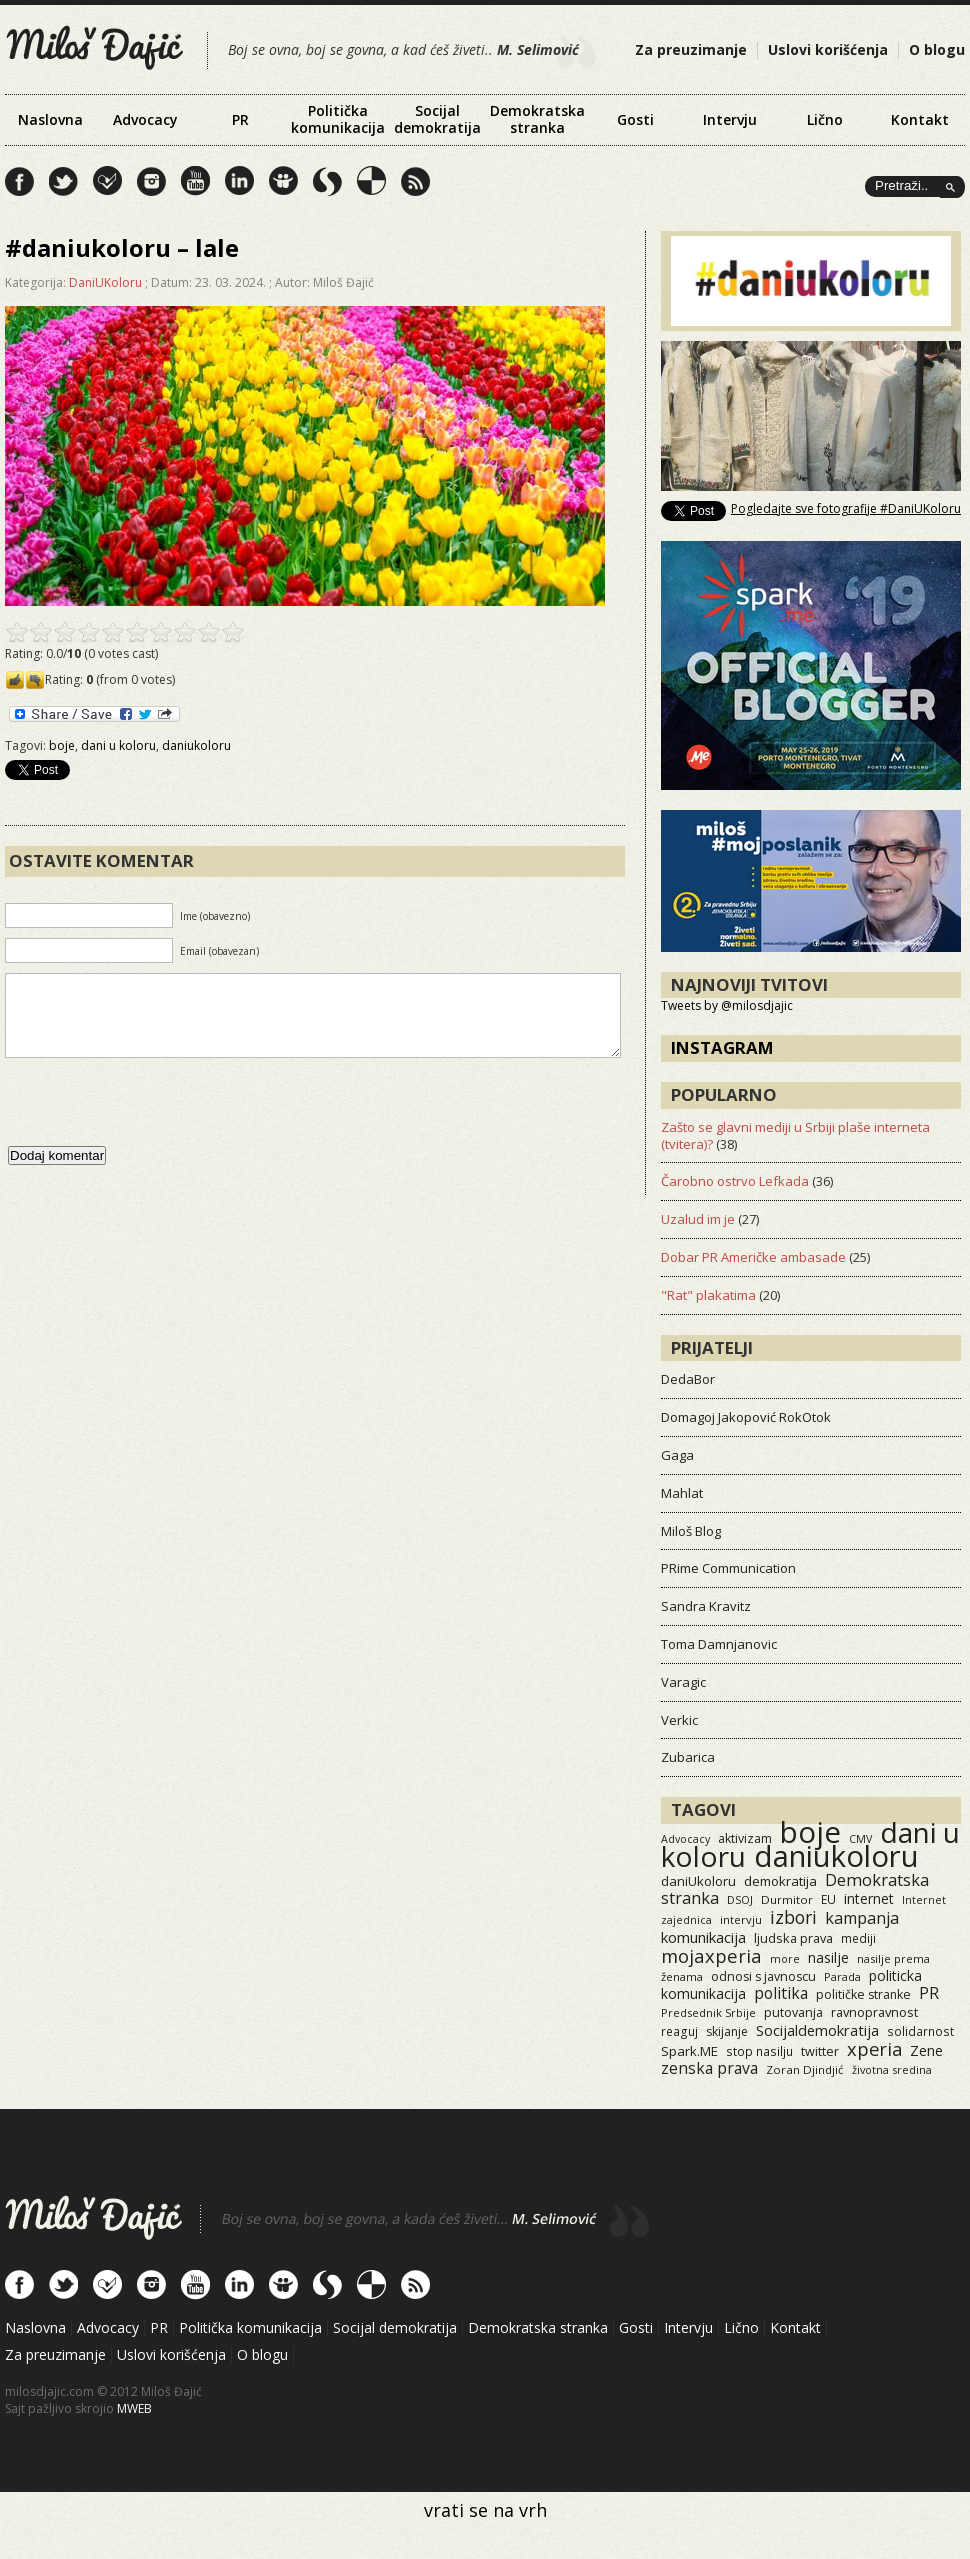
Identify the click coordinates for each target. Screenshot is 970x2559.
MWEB (134, 2408)
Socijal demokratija (437, 119)
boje (62, 745)
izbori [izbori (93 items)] (793, 1917)
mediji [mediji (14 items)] (858, 1938)
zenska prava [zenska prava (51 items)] (709, 2068)
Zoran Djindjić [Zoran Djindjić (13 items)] (805, 2069)
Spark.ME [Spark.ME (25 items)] (689, 2051)
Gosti (635, 119)
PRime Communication (728, 1568)
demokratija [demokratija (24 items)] (780, 1881)
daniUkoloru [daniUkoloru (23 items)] (698, 1881)
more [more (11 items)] (785, 1958)
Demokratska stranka (537, 119)
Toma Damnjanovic (719, 1644)
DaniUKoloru (105, 282)
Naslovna (50, 119)
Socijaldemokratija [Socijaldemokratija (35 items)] (817, 2030)
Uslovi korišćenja (828, 49)
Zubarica (688, 1757)
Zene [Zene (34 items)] (926, 2050)
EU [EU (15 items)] (828, 1899)
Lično (825, 119)
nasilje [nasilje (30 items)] (828, 1957)
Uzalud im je (698, 1219)
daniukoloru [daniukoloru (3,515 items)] (836, 1856)
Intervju (730, 119)
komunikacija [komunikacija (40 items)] (703, 1937)
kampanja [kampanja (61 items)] (862, 1918)
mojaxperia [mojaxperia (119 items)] (711, 1955)
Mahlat (682, 1493)
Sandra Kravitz (706, 1606)
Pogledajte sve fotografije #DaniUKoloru (846, 508)
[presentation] (157, 1122)
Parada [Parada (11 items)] (842, 1976)
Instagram (722, 1047)
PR (240, 119)
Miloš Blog (691, 1531)
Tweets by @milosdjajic (727, 1005)
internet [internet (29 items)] (869, 1898)
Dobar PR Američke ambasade (753, 1257)
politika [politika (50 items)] (781, 1993)
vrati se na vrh (485, 2510)
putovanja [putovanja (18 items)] (793, 2012)
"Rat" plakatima (708, 1295)
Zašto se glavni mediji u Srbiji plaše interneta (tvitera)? (795, 1135)
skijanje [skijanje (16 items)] (727, 2031)
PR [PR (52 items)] (929, 1993)
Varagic (683, 1682)
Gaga (677, 1455)
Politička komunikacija (338, 119)
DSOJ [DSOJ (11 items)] (740, 1899)
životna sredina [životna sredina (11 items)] (892, 2069)
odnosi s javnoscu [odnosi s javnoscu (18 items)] (763, 1976)
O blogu (937, 49)
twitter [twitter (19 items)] (820, 2051)
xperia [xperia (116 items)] (874, 2048)
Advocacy (145, 119)
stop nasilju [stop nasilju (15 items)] (759, 2051)
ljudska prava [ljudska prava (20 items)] (793, 1938)
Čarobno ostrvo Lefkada (735, 1181)
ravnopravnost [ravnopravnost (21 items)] (874, 2012)
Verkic (679, 1720)
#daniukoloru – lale (122, 247)
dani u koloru (118, 745)
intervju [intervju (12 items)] (741, 1919)
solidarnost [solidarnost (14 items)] (920, 2031)
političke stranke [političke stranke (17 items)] (863, 1994)
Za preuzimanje (691, 49)
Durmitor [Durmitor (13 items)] (787, 1899)
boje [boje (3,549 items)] (810, 1832)
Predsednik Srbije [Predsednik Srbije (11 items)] (708, 2012)
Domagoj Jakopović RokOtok (746, 1417)
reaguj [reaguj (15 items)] (679, 2031)
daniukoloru (196, 745)
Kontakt (920, 119)
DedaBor (688, 1379)
